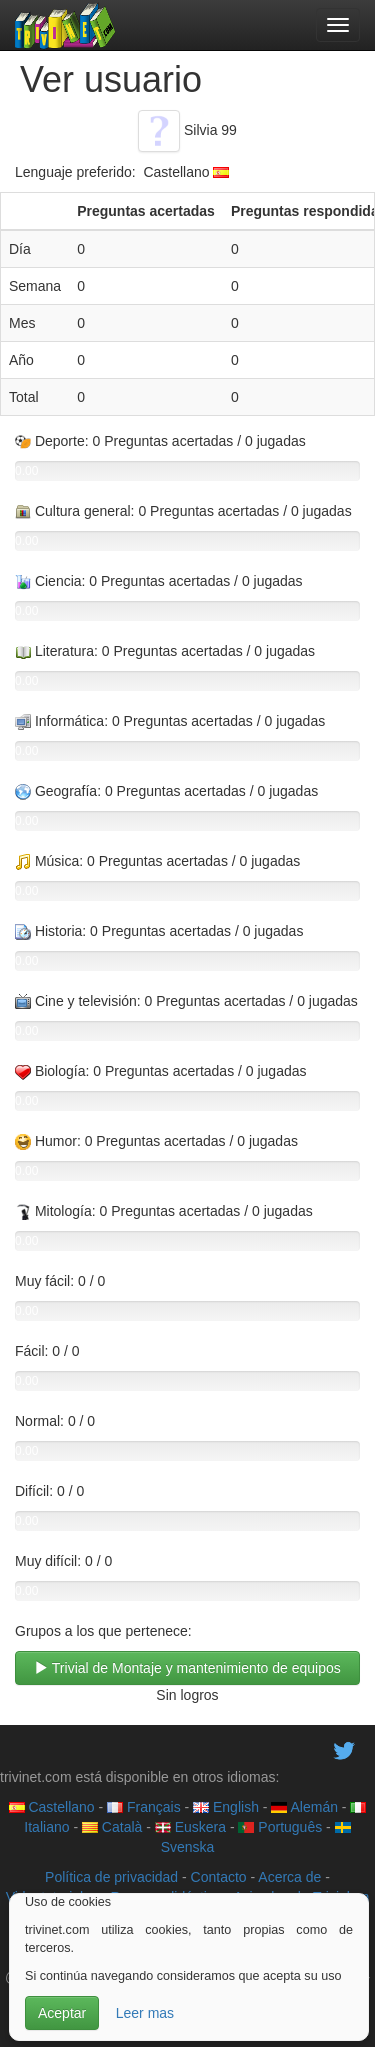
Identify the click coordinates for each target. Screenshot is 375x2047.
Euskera (190, 1827)
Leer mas (145, 2013)
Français (144, 1807)
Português (280, 1827)
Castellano (52, 1807)
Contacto (219, 1877)
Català (112, 1827)
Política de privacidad (111, 1877)
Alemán (304, 1807)
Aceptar (62, 2013)
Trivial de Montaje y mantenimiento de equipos (187, 1668)
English (226, 1807)
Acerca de (289, 1877)
